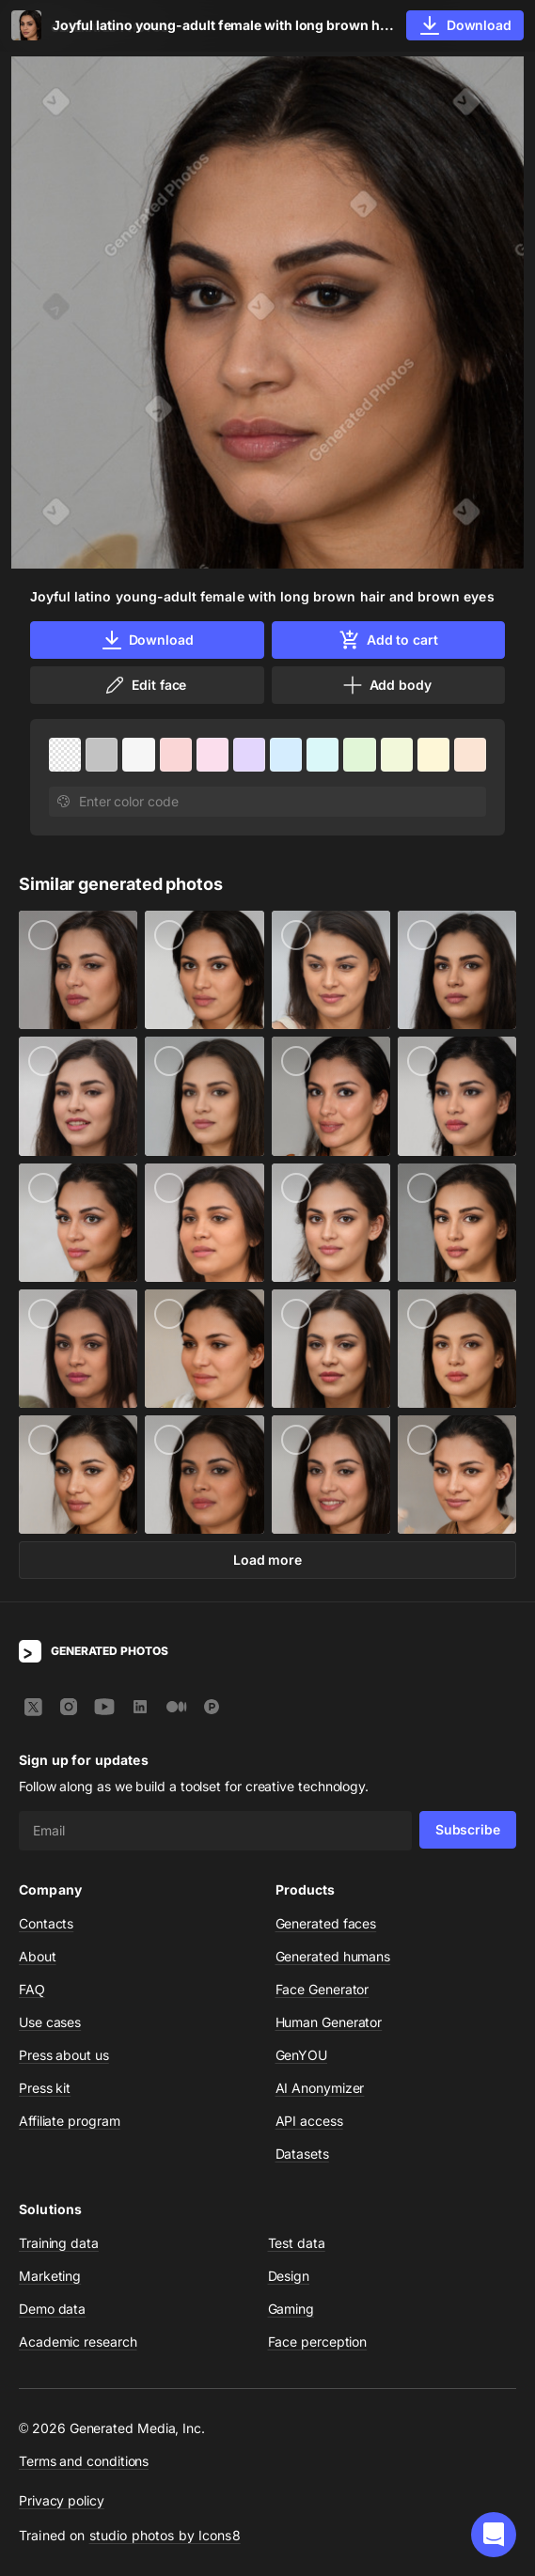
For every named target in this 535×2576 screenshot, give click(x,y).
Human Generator (329, 2022)
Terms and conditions (84, 2461)
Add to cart (388, 640)
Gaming (291, 2309)
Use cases (50, 2022)
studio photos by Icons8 (165, 2535)
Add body (386, 685)
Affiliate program (69, 2121)
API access (309, 2121)
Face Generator (322, 1989)
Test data (296, 2243)
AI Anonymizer (320, 2088)
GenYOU (301, 2055)
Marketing (50, 2276)
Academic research (78, 2342)
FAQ (32, 1989)
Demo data (52, 2309)
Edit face (144, 685)
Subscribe (467, 1829)
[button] (493, 2534)
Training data (59, 2243)
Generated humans (333, 1956)
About (37, 1956)
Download (147, 640)
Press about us (64, 2055)
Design (289, 2276)
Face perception (318, 2342)
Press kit (45, 2088)
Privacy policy (61, 2500)
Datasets (302, 2154)
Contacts (46, 1923)
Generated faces (326, 1923)
